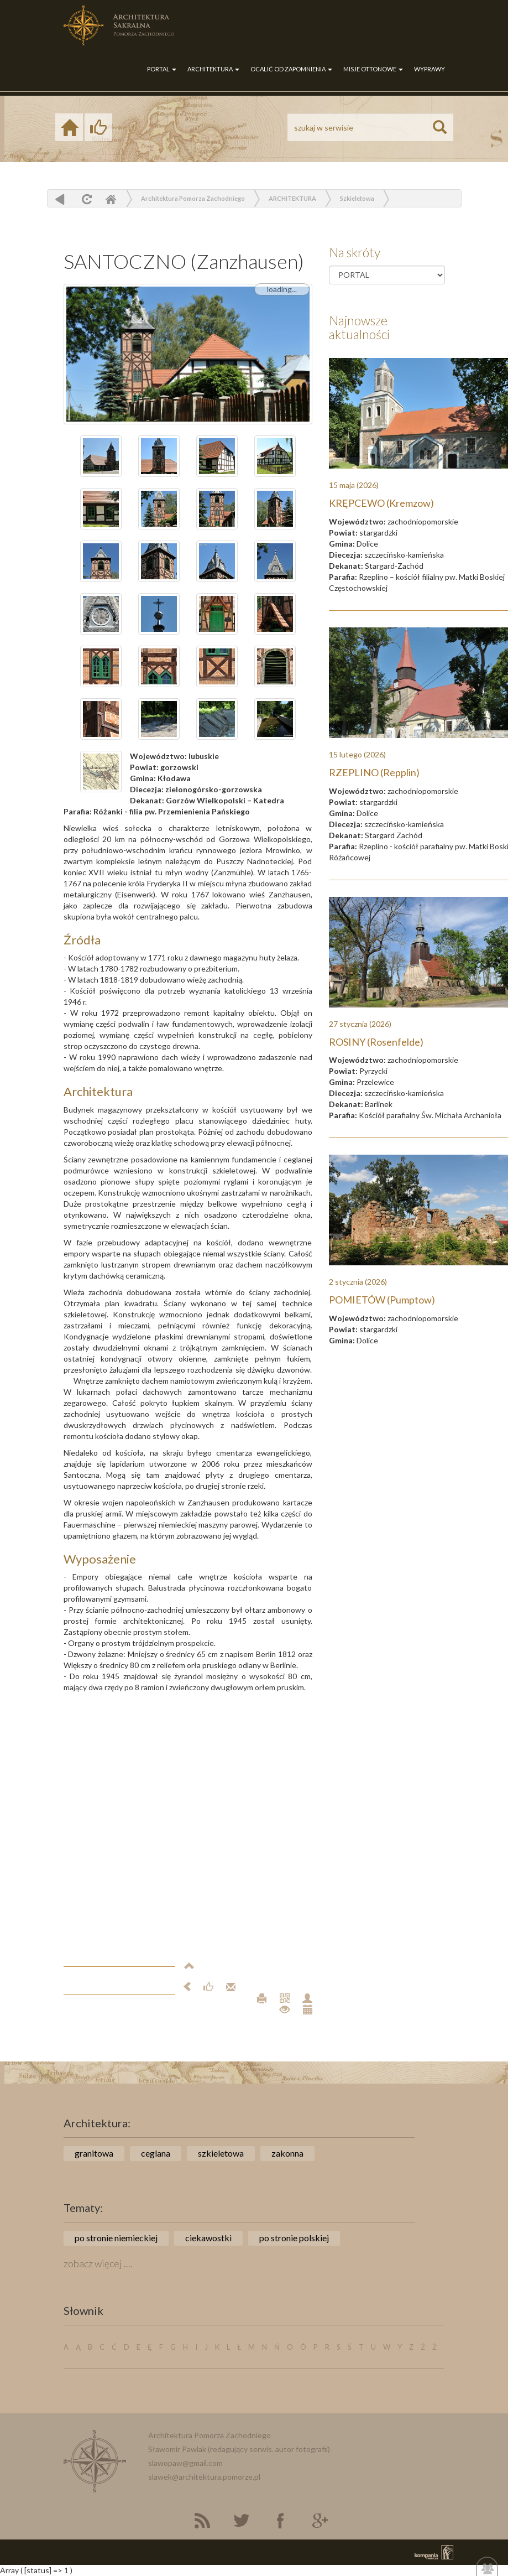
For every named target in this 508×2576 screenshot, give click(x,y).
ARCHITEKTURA (213, 68)
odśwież (85, 199)
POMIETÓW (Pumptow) (382, 1300)
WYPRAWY (429, 68)
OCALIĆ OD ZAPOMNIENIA (291, 68)
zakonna (287, 2153)
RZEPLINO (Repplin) (374, 772)
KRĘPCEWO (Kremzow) (381, 503)
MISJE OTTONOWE (373, 68)
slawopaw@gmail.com (185, 2463)
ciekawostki (208, 2237)
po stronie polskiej (294, 2237)
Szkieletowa (357, 198)
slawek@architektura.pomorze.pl (204, 2476)
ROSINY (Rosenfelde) (376, 1042)
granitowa (94, 2153)
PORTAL (161, 68)
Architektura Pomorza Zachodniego (193, 198)
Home (110, 199)
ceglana (155, 2153)
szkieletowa (221, 2153)
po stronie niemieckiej (116, 2237)
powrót (60, 199)
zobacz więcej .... (98, 2263)
